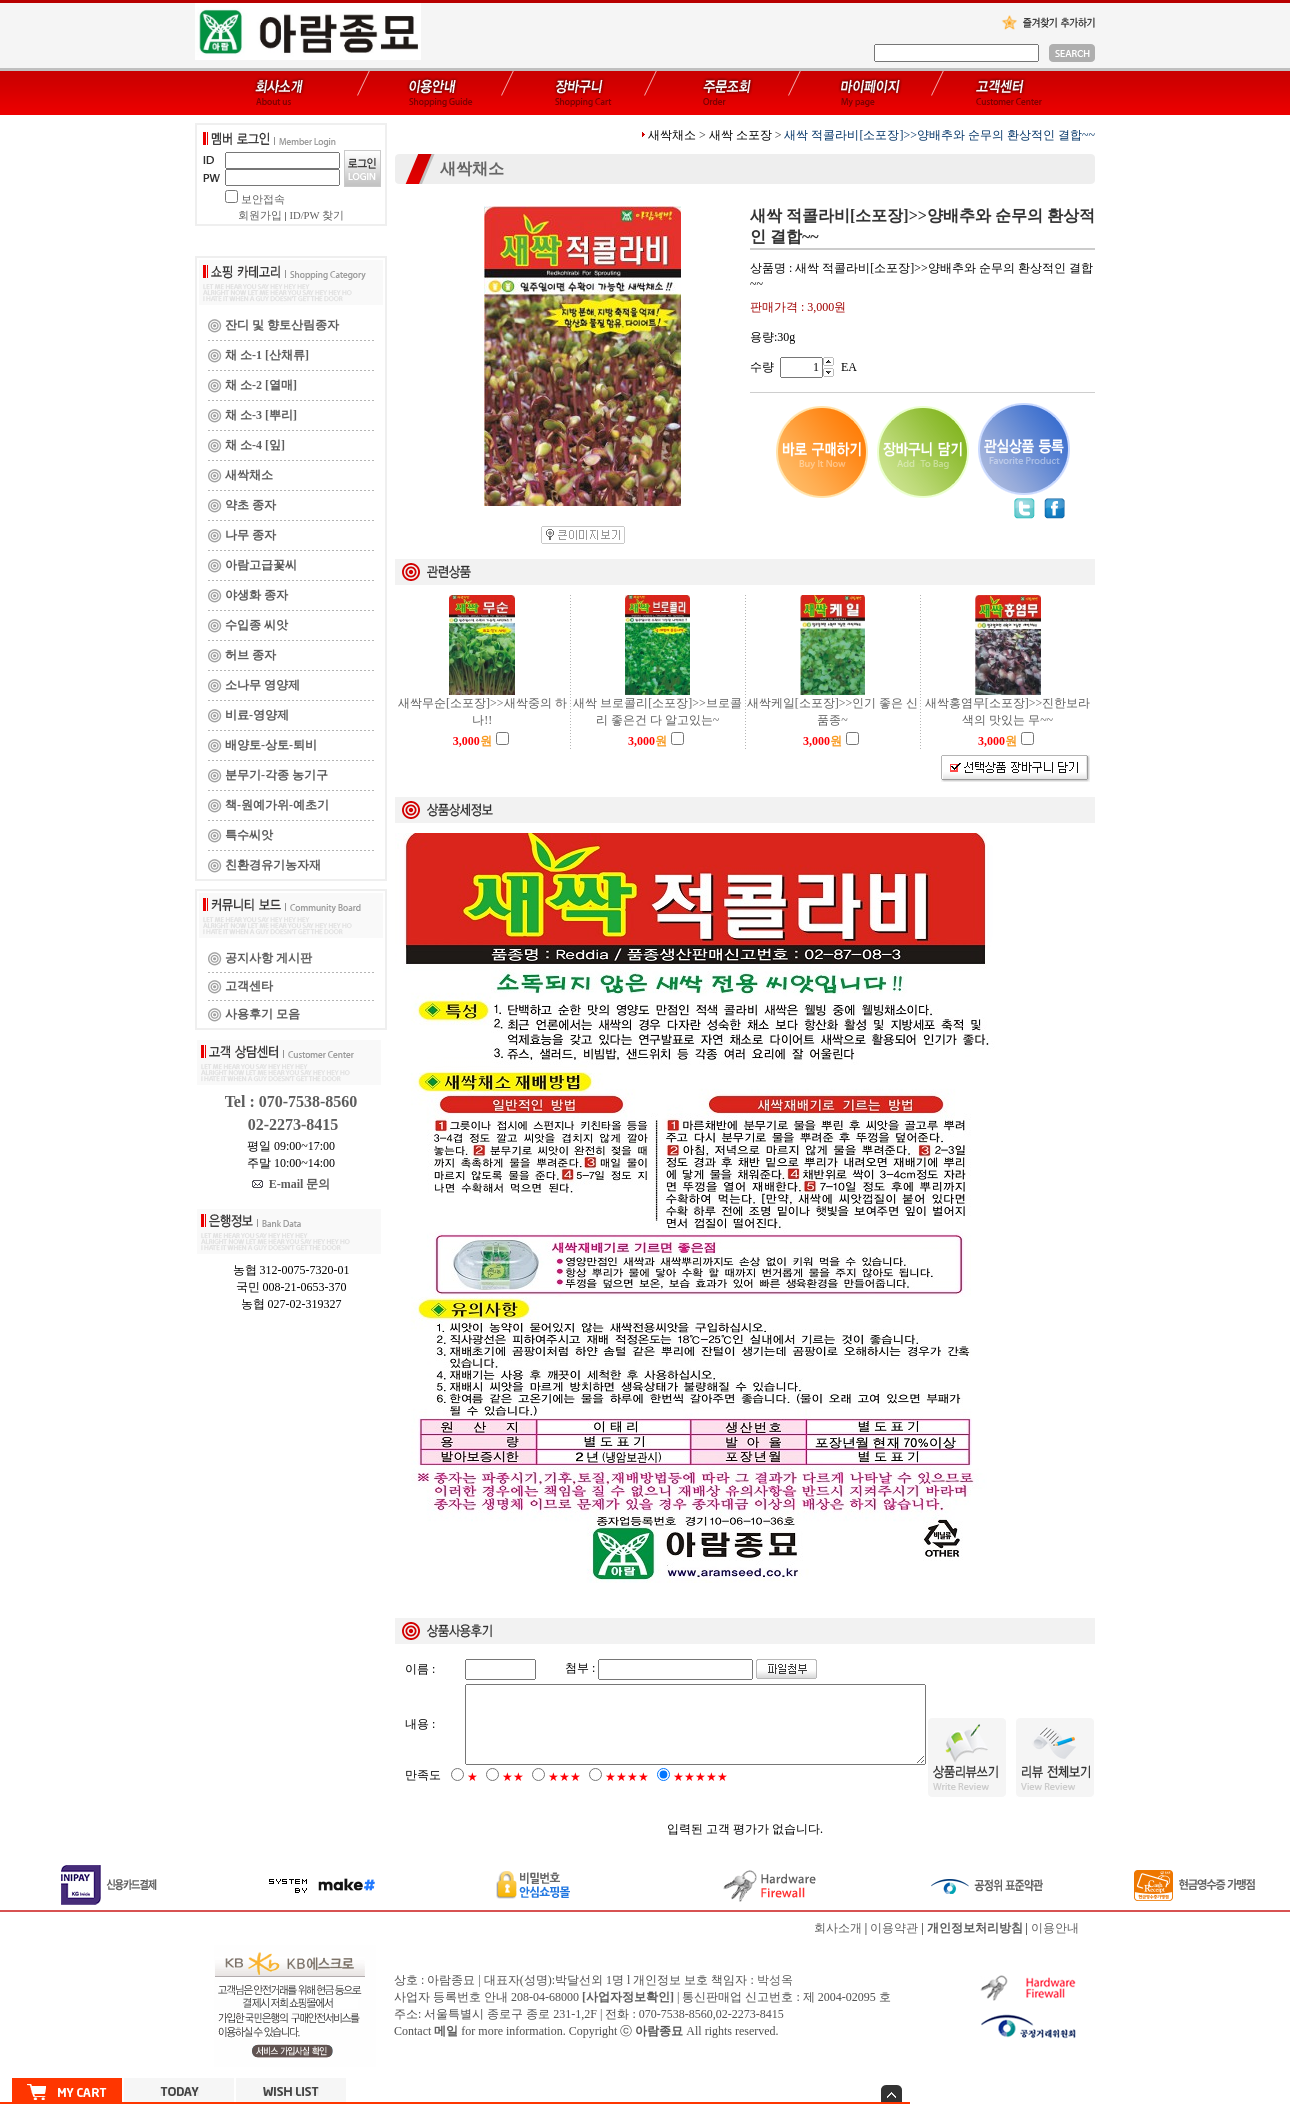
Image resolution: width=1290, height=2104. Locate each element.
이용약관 (894, 1945)
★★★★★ (700, 1794)
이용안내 (1055, 1945)
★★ (513, 1794)
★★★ (564, 1794)
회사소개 (838, 1945)
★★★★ (627, 1794)
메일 (446, 2048)
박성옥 (775, 1997)
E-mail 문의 (291, 1184)
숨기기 (891, 2093)
